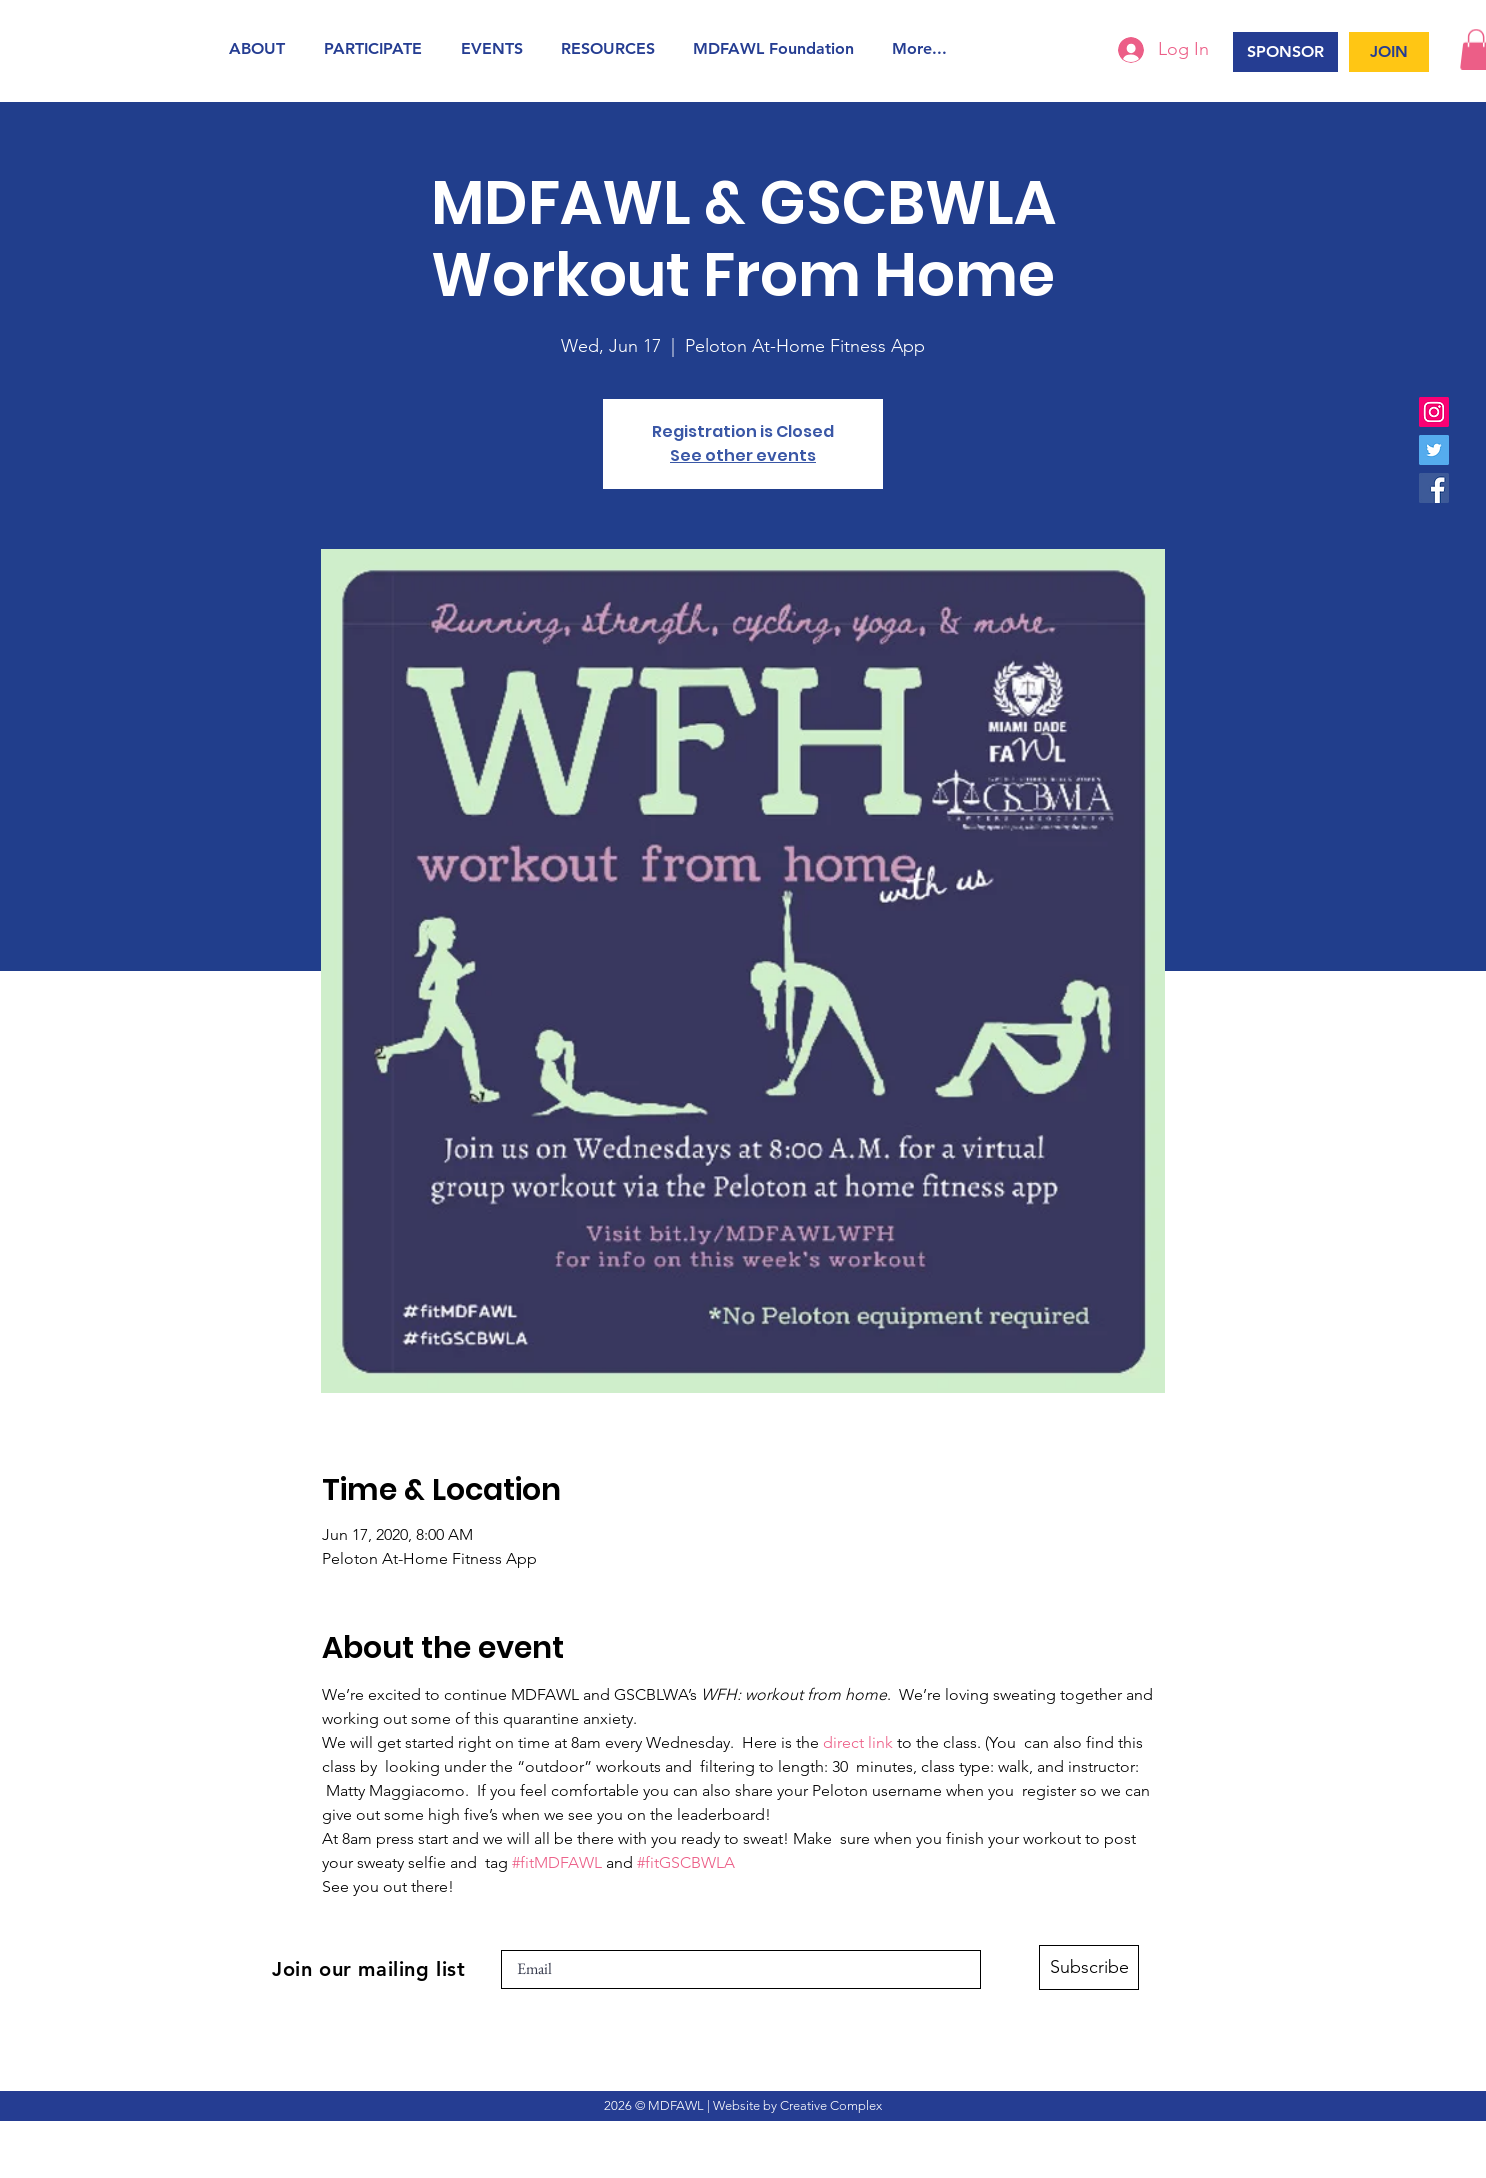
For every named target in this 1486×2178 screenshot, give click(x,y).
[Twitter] (1434, 450)
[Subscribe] (1089, 1967)
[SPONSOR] (1285, 52)
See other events (743, 455)
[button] (261, 48)
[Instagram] (1434, 412)
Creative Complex (831, 2105)
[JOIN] (1389, 52)
